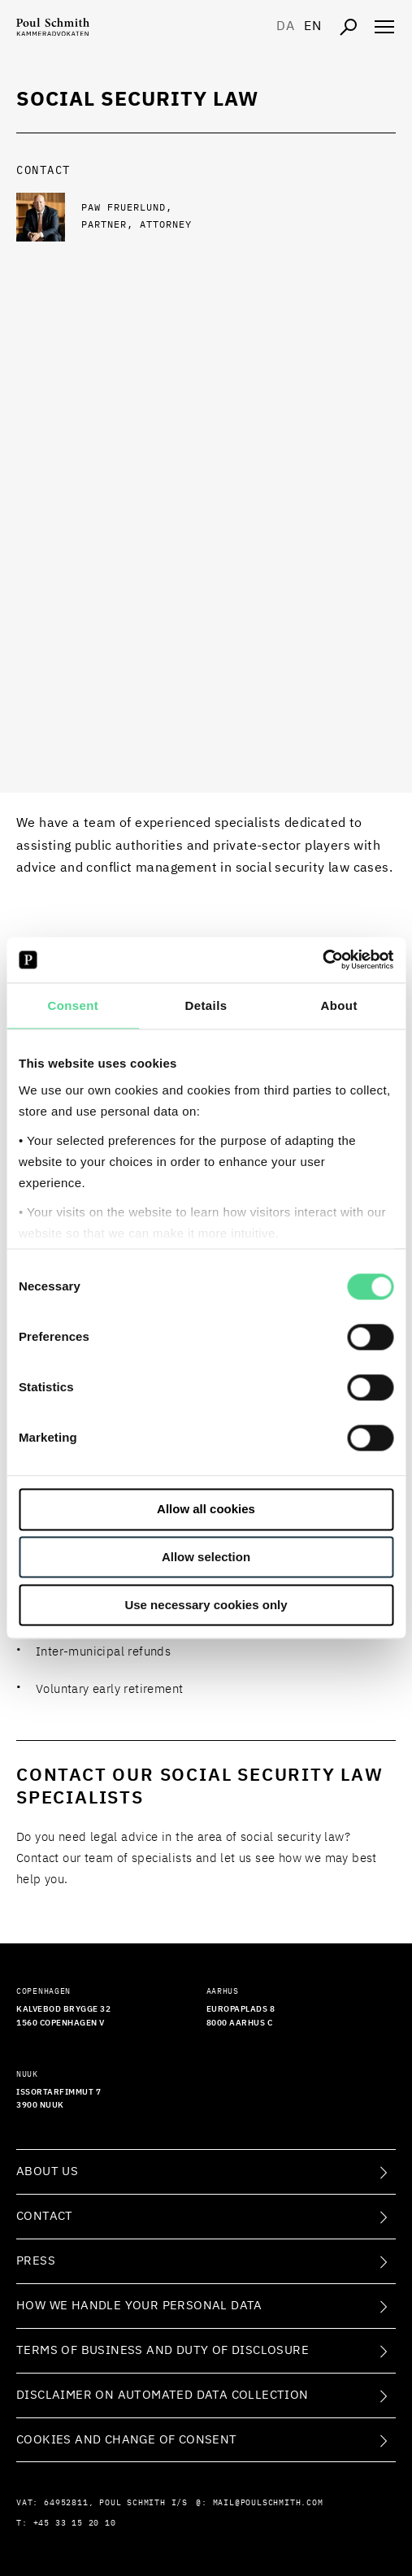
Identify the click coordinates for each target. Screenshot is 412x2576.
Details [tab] (206, 1005)
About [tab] (339, 1005)
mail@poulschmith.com (268, 2503)
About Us (47, 2171)
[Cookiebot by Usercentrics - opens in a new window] (322, 959)
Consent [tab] (72, 1005)
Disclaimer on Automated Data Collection (162, 2395)
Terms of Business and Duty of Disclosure (162, 2350)
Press (35, 2261)
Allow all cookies (206, 1509)
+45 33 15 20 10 (74, 2523)
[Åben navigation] (384, 26)
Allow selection (206, 1557)
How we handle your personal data (139, 2306)
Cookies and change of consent (126, 2440)
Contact (44, 2216)
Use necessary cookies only (205, 1605)
